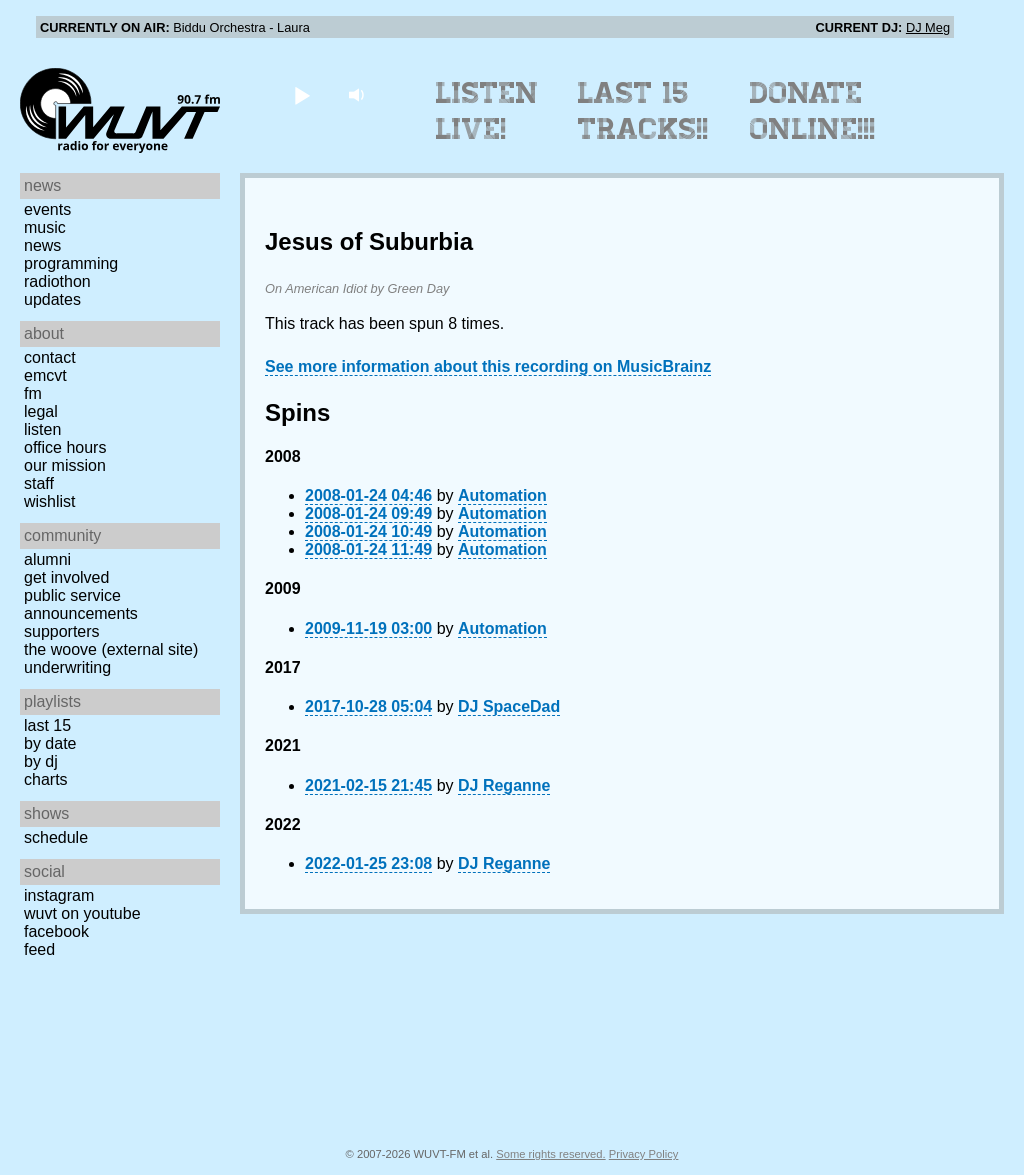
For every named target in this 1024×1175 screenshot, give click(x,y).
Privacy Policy (644, 1154)
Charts (46, 779)
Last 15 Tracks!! (643, 111)
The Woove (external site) (111, 649)
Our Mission (65, 465)
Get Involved (66, 577)
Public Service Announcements (81, 604)
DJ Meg (928, 27)
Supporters (62, 631)
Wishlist (50, 501)
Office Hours (65, 447)
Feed (39, 949)
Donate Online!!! (813, 111)
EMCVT (45, 375)
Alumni (47, 559)
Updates (52, 299)
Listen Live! (487, 111)
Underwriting (67, 667)
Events (47, 209)
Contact (50, 357)
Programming (71, 263)
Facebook (56, 931)
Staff (39, 483)
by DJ (41, 761)
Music (45, 227)
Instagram (59, 895)
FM (33, 393)
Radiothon (57, 281)
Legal (41, 411)
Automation (502, 495)
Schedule (56, 837)
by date (50, 743)
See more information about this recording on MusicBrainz (488, 366)
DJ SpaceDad (509, 706)
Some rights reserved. (550, 1154)
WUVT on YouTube (82, 913)
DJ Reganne (504, 785)
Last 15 (47, 725)
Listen (42, 429)
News (42, 245)
